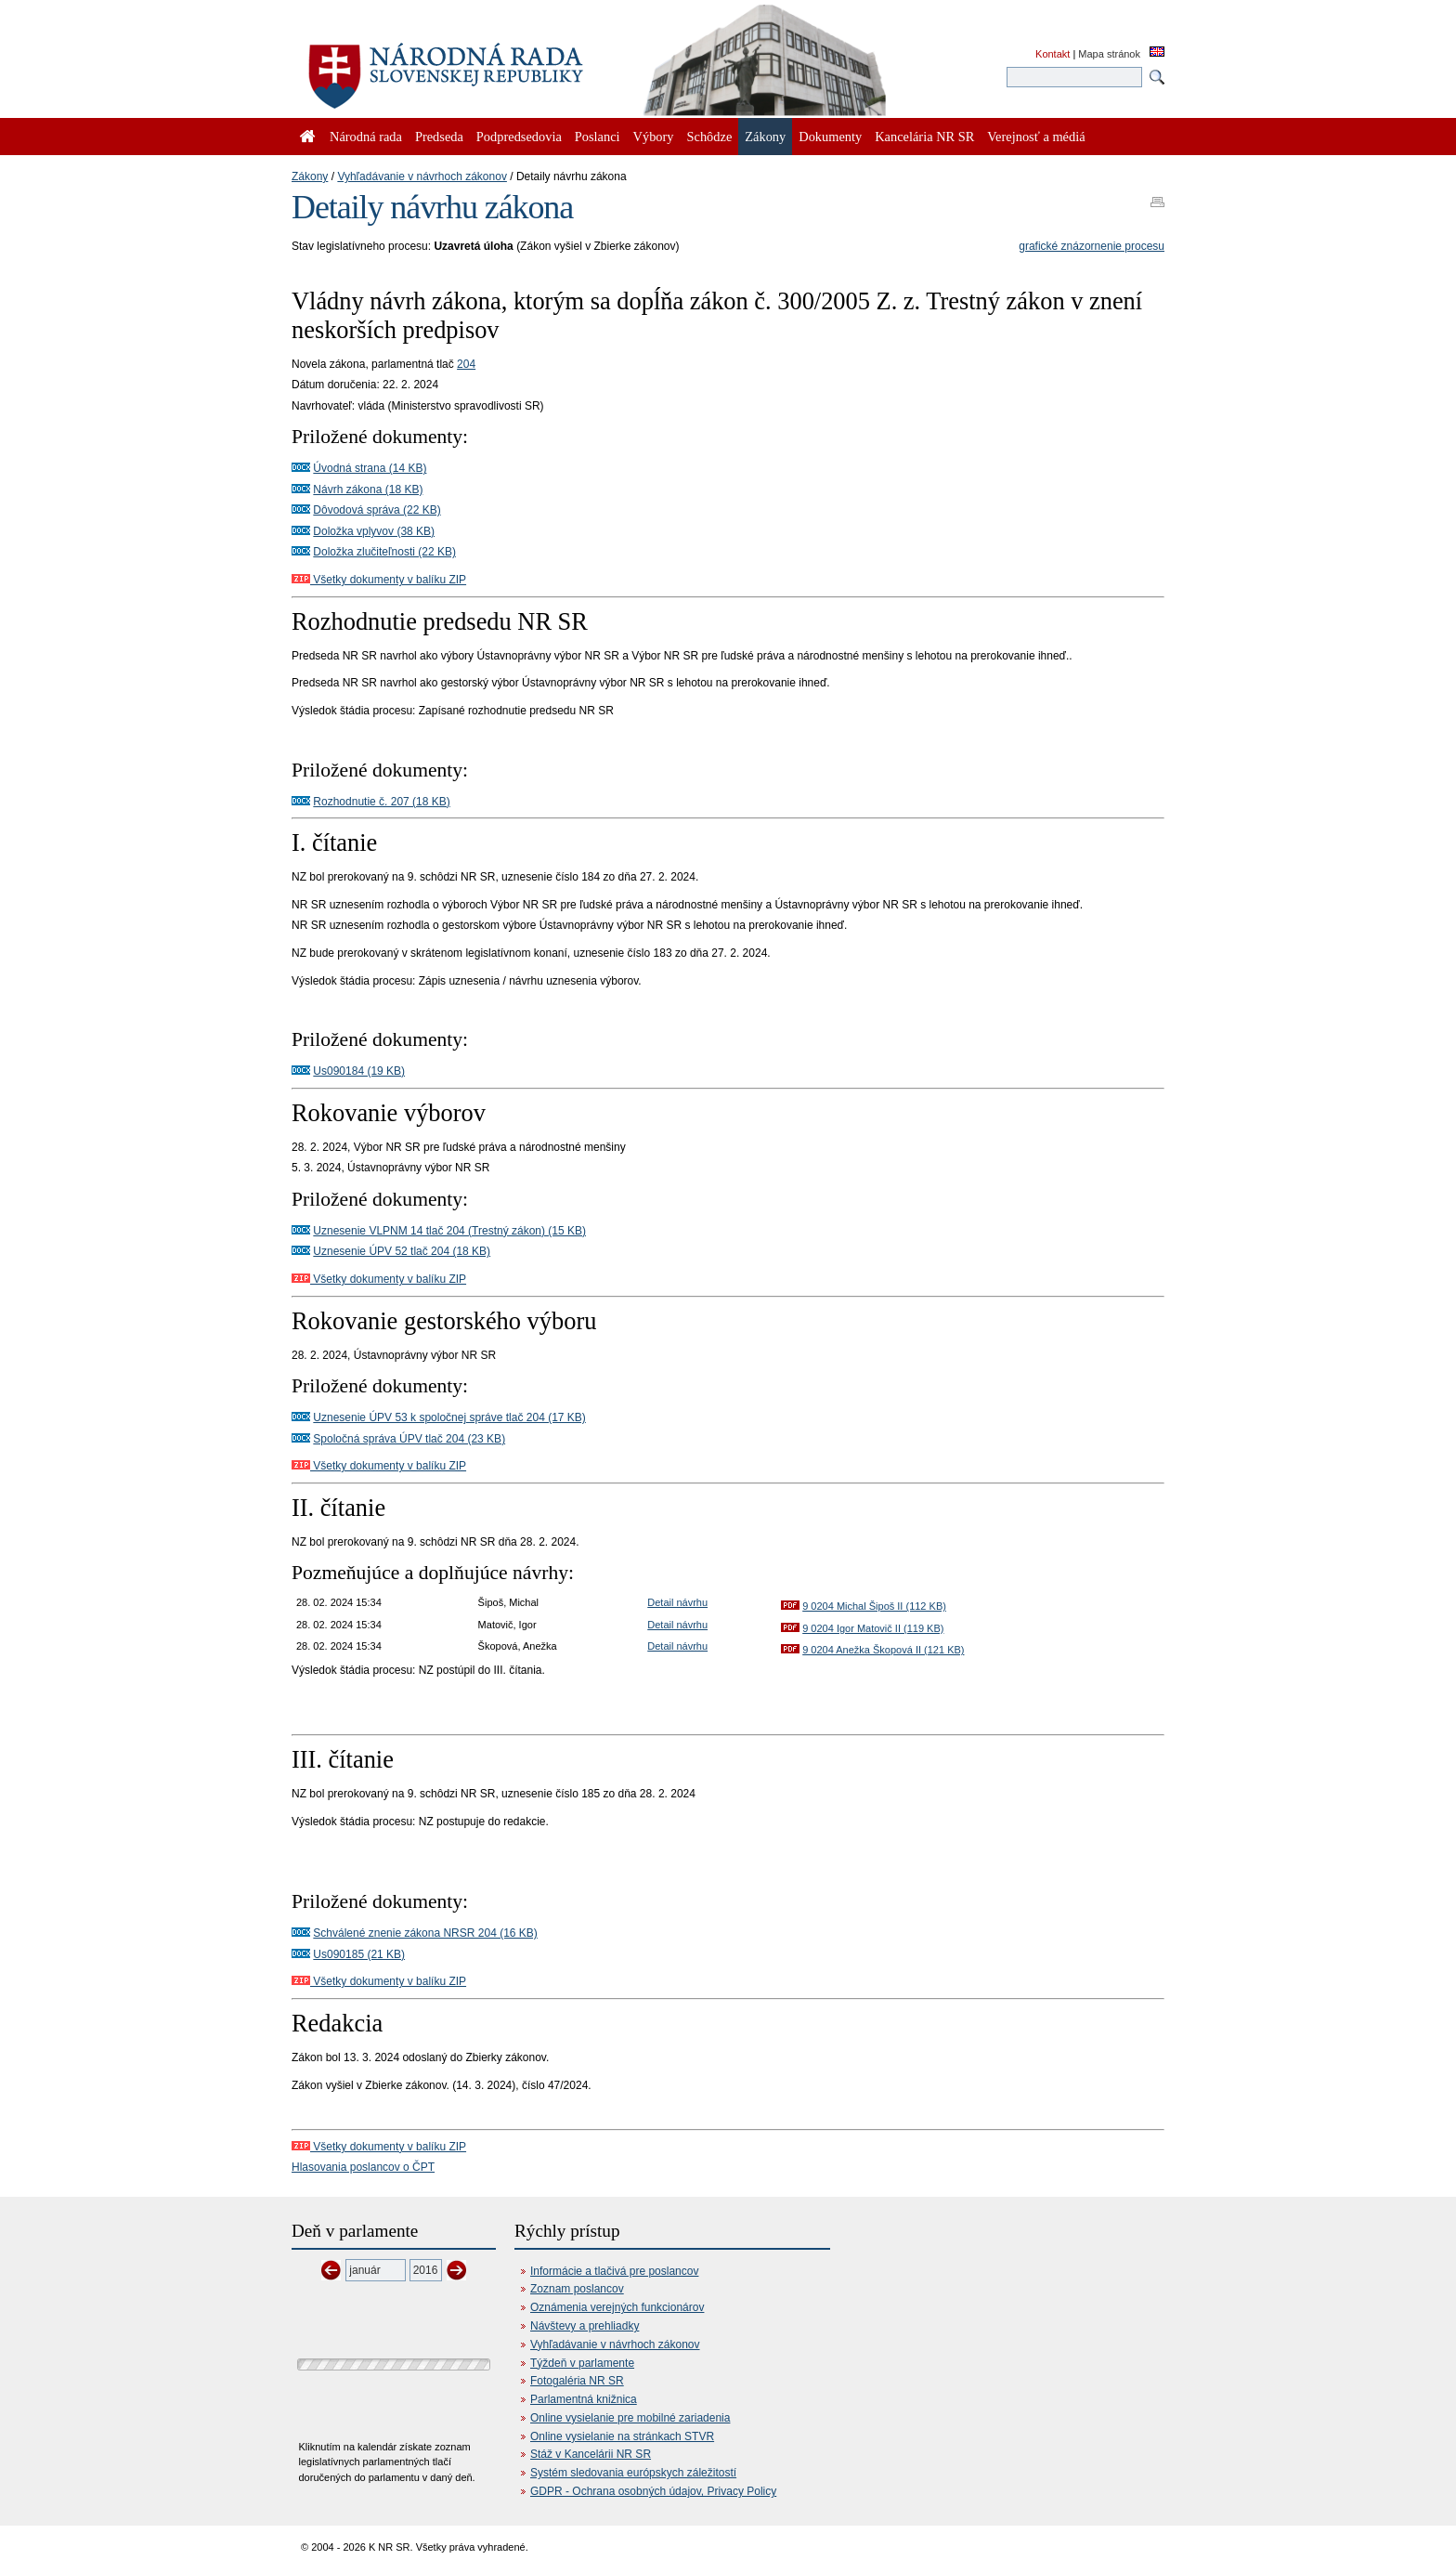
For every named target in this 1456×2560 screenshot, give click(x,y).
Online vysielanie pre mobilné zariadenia (630, 2417)
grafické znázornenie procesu (1091, 246)
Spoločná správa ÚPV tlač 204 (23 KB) (409, 1438)
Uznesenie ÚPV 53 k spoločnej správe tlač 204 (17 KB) (449, 1417)
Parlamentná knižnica (583, 2399)
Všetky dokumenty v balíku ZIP (379, 579)
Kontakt (1052, 53)
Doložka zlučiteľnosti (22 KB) (384, 551)
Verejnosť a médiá (1036, 136)
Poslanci (597, 136)
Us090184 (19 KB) (359, 1071)
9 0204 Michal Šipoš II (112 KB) (874, 1606)
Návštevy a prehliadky (584, 2325)
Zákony (310, 176)
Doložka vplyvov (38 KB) (374, 531)
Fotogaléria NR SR (577, 2380)
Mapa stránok (1109, 53)
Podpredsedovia (519, 136)
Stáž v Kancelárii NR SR (590, 2454)
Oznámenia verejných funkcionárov (617, 2307)
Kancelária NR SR (924, 136)
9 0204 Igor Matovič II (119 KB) (872, 1628)
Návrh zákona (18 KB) (367, 489)
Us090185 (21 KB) (359, 1954)
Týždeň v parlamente (582, 2363)
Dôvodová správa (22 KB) (376, 509)
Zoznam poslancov (577, 2288)
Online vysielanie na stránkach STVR (622, 2436)
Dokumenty (830, 136)
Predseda (439, 136)
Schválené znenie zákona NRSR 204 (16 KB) (425, 1933)
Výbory (653, 136)
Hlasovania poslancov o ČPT (363, 2167)
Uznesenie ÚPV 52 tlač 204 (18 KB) (401, 1251)
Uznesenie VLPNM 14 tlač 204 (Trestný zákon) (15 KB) (449, 1230)
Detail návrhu (677, 1602)
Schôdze (710, 136)
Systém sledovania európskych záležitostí (633, 2472)
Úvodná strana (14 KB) (369, 468)
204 (466, 364)
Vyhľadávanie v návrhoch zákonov (422, 176)
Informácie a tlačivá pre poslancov (614, 2271)
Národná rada (366, 136)
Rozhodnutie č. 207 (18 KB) (381, 801)
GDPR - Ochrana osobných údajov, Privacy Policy (653, 2491)
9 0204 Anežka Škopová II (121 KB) (883, 1649)
